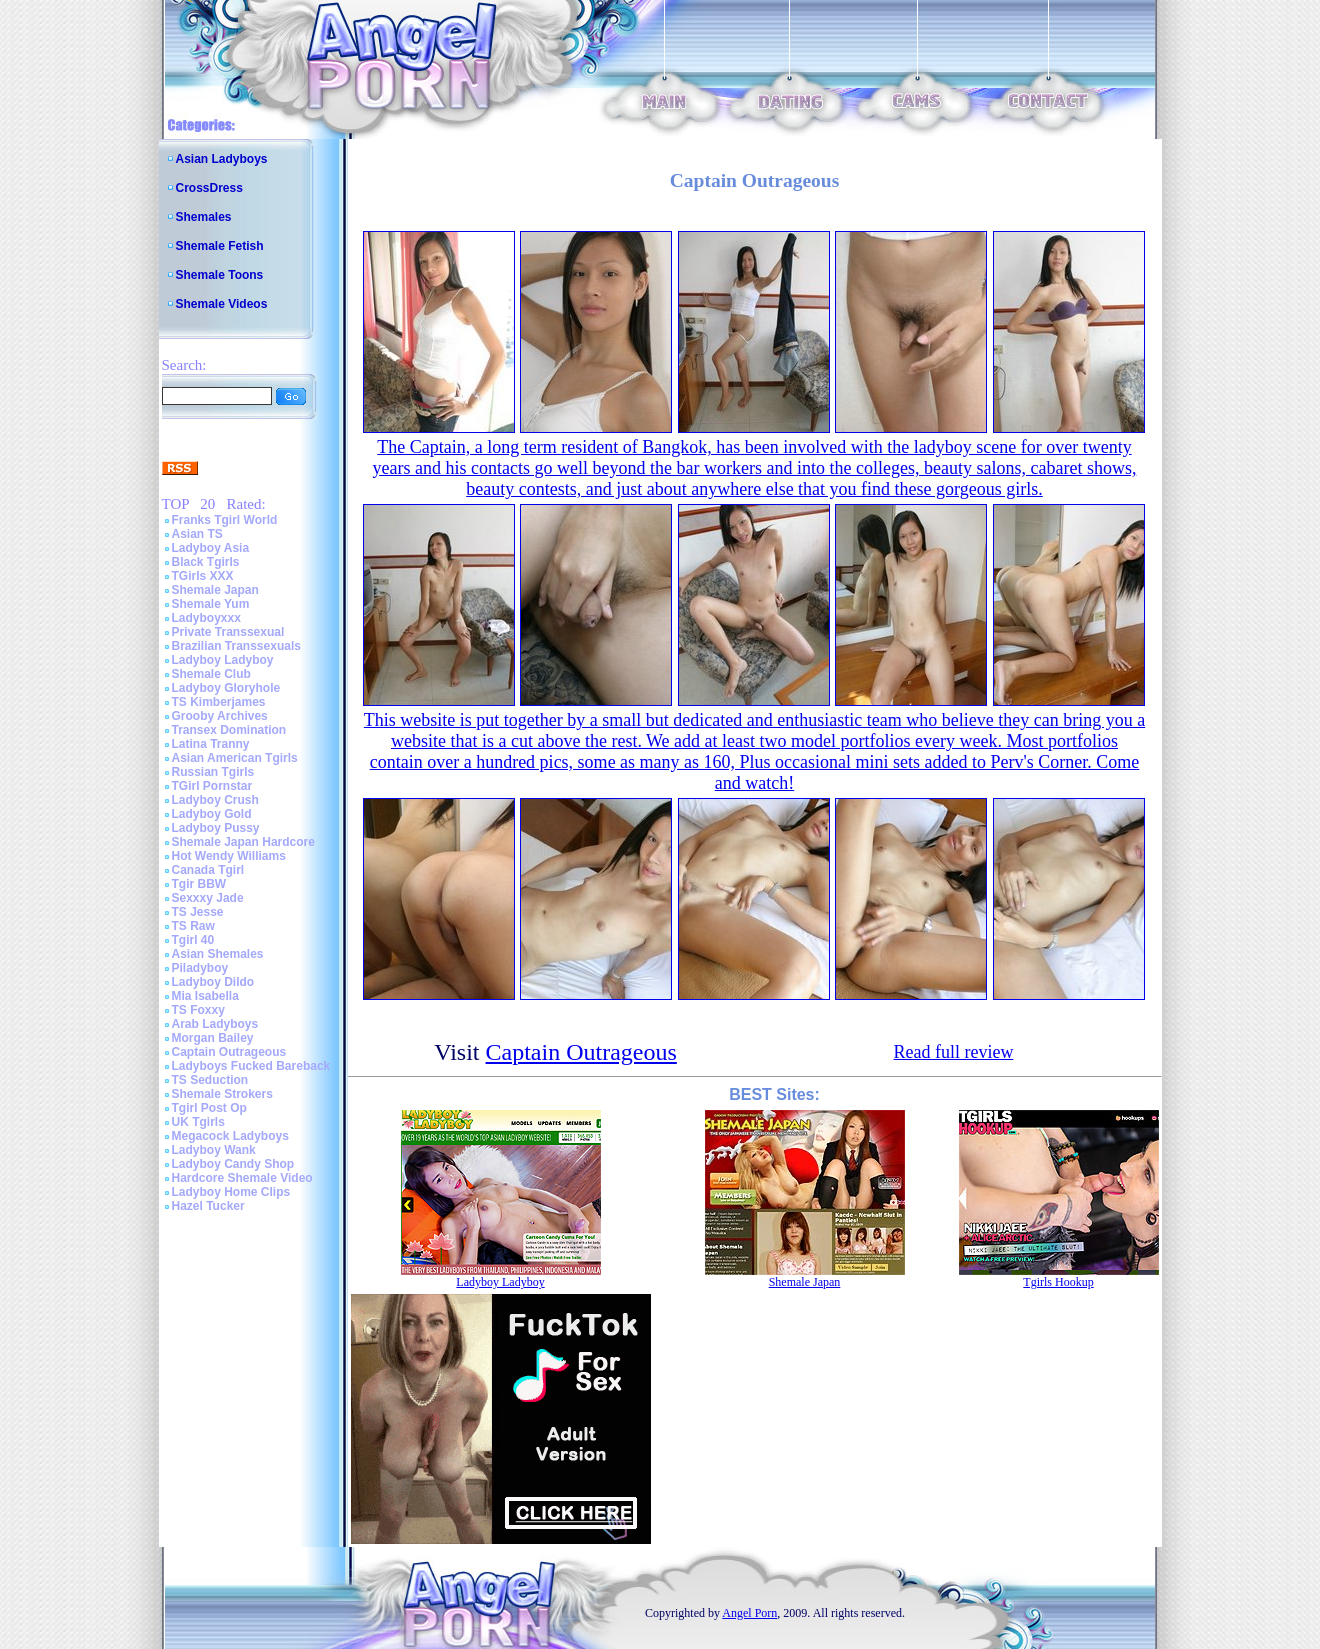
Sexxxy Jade (208, 898)
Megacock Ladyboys (230, 1136)
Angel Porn (749, 1613)
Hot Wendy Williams (229, 856)
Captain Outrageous (229, 1052)
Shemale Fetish (220, 246)
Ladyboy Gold (212, 814)
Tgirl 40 (193, 940)
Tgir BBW (199, 884)
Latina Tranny (211, 744)
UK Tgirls (198, 1122)
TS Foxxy (198, 1010)
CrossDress (209, 188)
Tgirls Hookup (1058, 1282)
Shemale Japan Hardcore (243, 842)
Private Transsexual (228, 632)
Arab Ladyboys (215, 1024)
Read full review (953, 1052)
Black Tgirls (206, 562)
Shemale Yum (211, 604)
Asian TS (197, 534)
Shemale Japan (215, 590)
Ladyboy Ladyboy (223, 660)
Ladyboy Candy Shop (233, 1164)
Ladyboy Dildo (213, 982)
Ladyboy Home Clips (231, 1192)
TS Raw (193, 926)
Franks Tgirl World (225, 520)
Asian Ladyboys (222, 159)
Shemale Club (211, 674)
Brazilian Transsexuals (236, 646)
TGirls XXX (203, 576)
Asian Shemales (218, 954)
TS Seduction (210, 1080)
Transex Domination (229, 730)
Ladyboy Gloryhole (226, 688)
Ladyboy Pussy (216, 828)
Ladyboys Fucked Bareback (251, 1066)
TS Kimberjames (219, 702)
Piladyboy (200, 968)
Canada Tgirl (208, 870)
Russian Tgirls (213, 772)
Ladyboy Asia (211, 548)
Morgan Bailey (213, 1038)
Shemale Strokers (222, 1094)
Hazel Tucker (208, 1206)
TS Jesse (198, 912)
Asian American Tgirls (235, 758)
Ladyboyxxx (206, 618)
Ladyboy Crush (215, 800)
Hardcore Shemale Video (242, 1178)
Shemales (204, 217)
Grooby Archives (220, 716)
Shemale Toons (220, 275)
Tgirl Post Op (209, 1108)
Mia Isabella (205, 996)
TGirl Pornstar (212, 786)
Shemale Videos (222, 304)
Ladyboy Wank (214, 1150)
